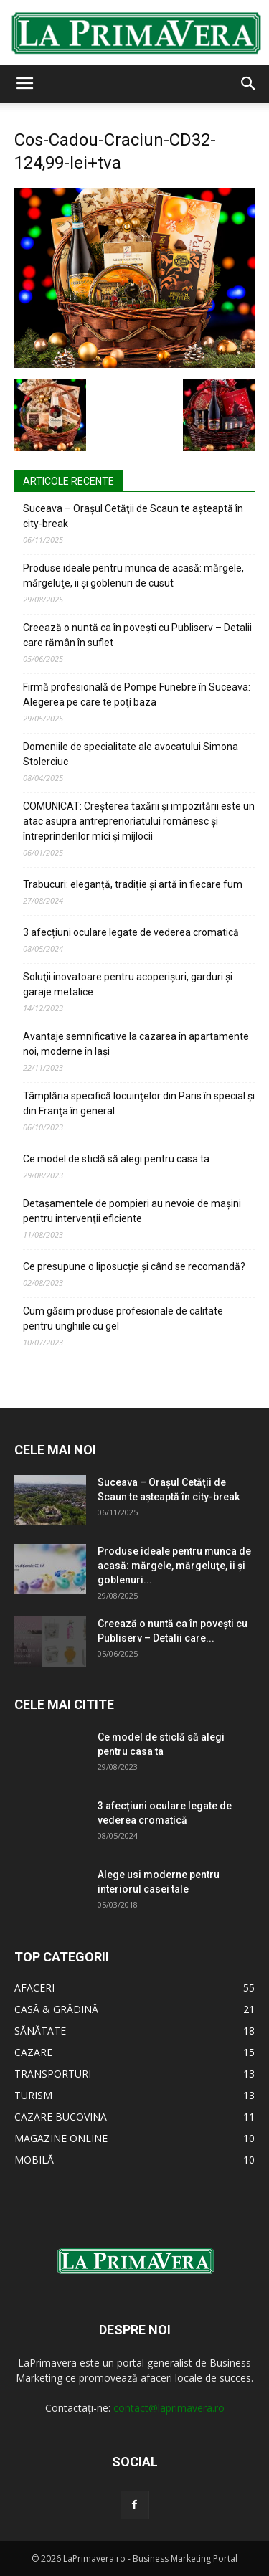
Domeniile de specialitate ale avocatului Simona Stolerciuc (130, 754)
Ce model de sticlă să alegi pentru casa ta (116, 1159)
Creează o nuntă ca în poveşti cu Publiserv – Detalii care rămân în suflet (137, 635)
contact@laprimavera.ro (169, 2408)
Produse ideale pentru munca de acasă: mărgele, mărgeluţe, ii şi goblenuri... (174, 1565)
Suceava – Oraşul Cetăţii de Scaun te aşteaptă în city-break (133, 516)
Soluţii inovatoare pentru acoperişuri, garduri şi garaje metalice (127, 984)
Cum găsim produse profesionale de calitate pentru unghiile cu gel (123, 1318)
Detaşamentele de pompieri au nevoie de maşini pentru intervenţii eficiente (132, 1211)
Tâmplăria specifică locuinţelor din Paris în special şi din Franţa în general (139, 1103)
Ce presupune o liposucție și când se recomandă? (134, 1266)
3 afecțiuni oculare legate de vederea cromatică (131, 932)
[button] (249, 84)
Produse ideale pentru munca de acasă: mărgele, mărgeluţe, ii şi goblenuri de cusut (133, 575)
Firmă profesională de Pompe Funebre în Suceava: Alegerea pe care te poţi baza (136, 694)
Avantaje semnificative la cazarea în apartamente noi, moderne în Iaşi (136, 1044)
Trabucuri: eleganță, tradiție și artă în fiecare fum (132, 884)
